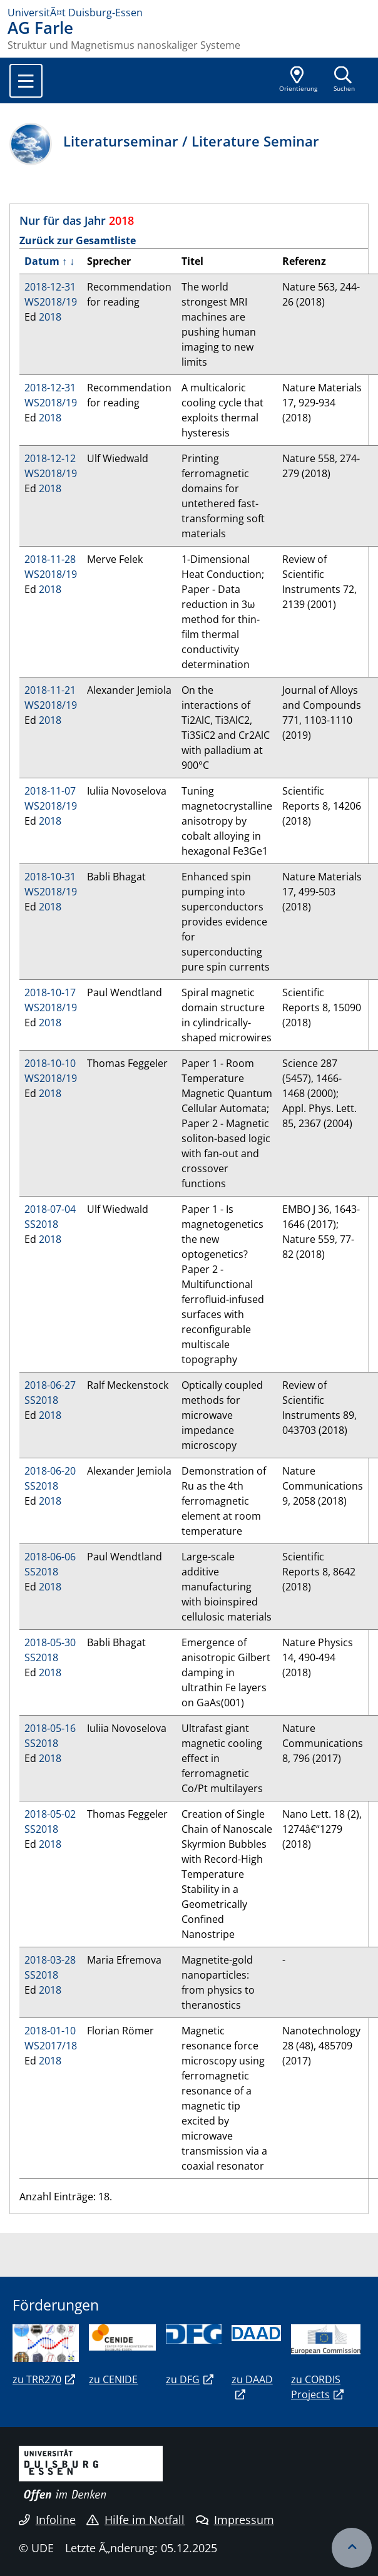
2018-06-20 (50, 1471)
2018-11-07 (50, 791)
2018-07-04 (50, 1209)
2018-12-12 (50, 458)
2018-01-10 (50, 2031)
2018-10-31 (50, 877)
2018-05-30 (50, 1642)
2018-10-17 (50, 992)
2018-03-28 (50, 1960)
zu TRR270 (37, 2379)
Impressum (235, 2519)
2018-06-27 (50, 1385)
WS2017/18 (50, 2046)
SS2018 (41, 1224)
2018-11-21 (50, 690)
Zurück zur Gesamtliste (77, 240)
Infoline (47, 2519)
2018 (50, 317)
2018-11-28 (50, 559)
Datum (41, 261)
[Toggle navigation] (26, 81)
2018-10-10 (50, 1063)
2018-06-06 (50, 1557)
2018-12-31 (50, 287)
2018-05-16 (50, 1728)
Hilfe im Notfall (135, 2519)
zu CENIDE (113, 2379)
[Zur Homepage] (189, 12)
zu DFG (183, 2379)
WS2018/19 (50, 302)
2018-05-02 (50, 1814)
